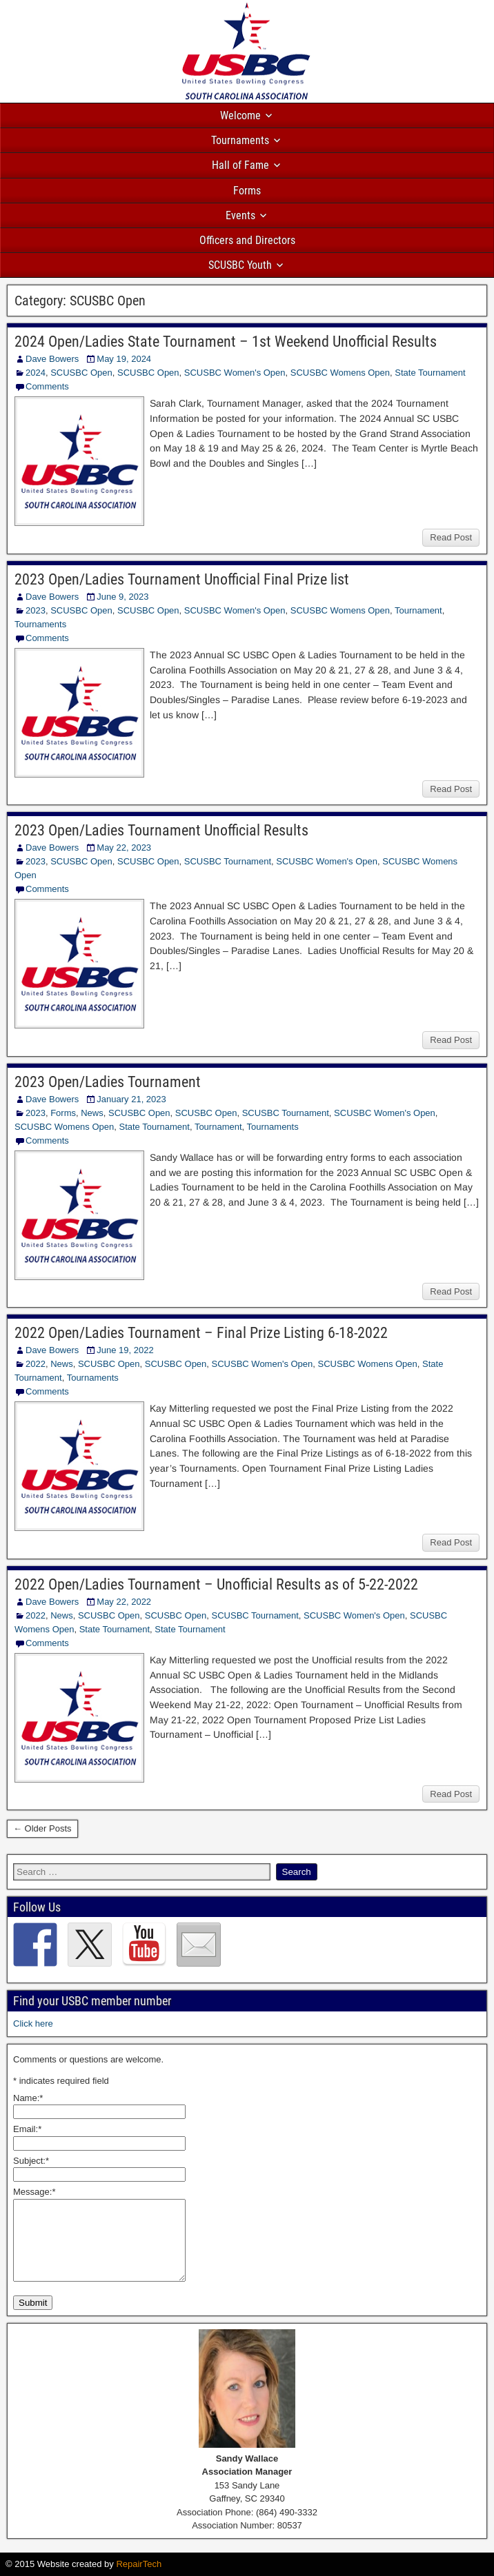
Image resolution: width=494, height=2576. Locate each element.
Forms (247, 190)
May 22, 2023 (124, 847)
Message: (34, 2192)
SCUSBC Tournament (227, 861)
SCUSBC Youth (240, 265)
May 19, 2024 (124, 359)
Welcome (240, 115)
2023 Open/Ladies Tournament (107, 1082)
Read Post (451, 537)
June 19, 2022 (125, 1350)
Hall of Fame (240, 165)
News (92, 1113)
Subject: (31, 2161)
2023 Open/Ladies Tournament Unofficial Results (161, 830)
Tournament (418, 610)
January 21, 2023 (131, 1099)
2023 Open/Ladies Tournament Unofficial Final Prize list (181, 579)
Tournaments (240, 140)
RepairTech (138, 2564)
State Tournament (430, 372)
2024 (36, 372)
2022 (36, 1364)
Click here (33, 2023)
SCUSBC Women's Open (235, 372)
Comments (47, 386)
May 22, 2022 (124, 1601)
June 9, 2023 (122, 596)
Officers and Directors (247, 240)
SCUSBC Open (81, 372)
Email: (27, 2129)
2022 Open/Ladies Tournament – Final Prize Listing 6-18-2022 (201, 1332)
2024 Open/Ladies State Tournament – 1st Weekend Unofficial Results (225, 341)
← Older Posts (42, 1828)
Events (240, 215)
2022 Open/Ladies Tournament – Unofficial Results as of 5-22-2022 (216, 1584)
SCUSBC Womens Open (340, 372)
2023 (36, 610)
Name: (28, 2098)
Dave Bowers (52, 359)
